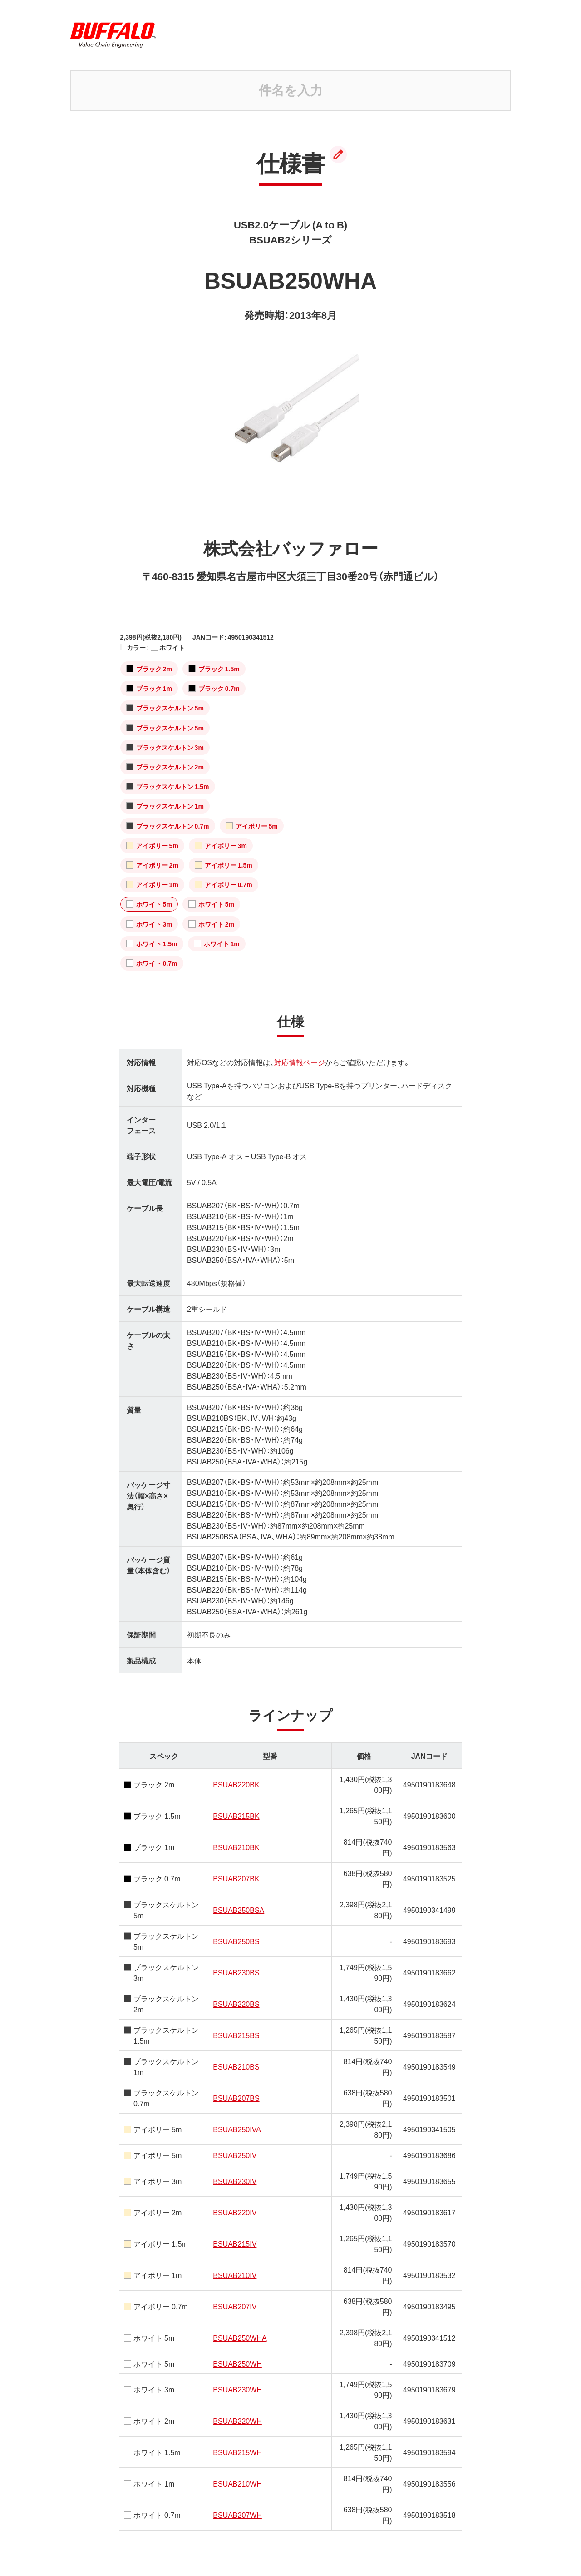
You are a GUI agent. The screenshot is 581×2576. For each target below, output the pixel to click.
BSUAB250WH (237, 2363)
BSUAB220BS (236, 2003)
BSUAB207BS (236, 2097)
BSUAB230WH (237, 2389)
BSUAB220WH (237, 2420)
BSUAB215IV (234, 2243)
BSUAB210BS (236, 2066)
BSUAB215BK (236, 1815)
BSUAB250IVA (237, 2129)
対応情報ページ (299, 1062)
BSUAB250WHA (239, 2337)
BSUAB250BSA (238, 1909)
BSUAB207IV (234, 2306)
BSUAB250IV (234, 2154)
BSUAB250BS (236, 1941)
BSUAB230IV (234, 2180)
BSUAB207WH (237, 2514)
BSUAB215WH (237, 2452)
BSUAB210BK (236, 1846)
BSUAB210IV (234, 2274)
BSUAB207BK (236, 1878)
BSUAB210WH (237, 2483)
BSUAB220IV (234, 2212)
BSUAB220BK (236, 1784)
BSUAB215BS (236, 2035)
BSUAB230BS (236, 1972)
